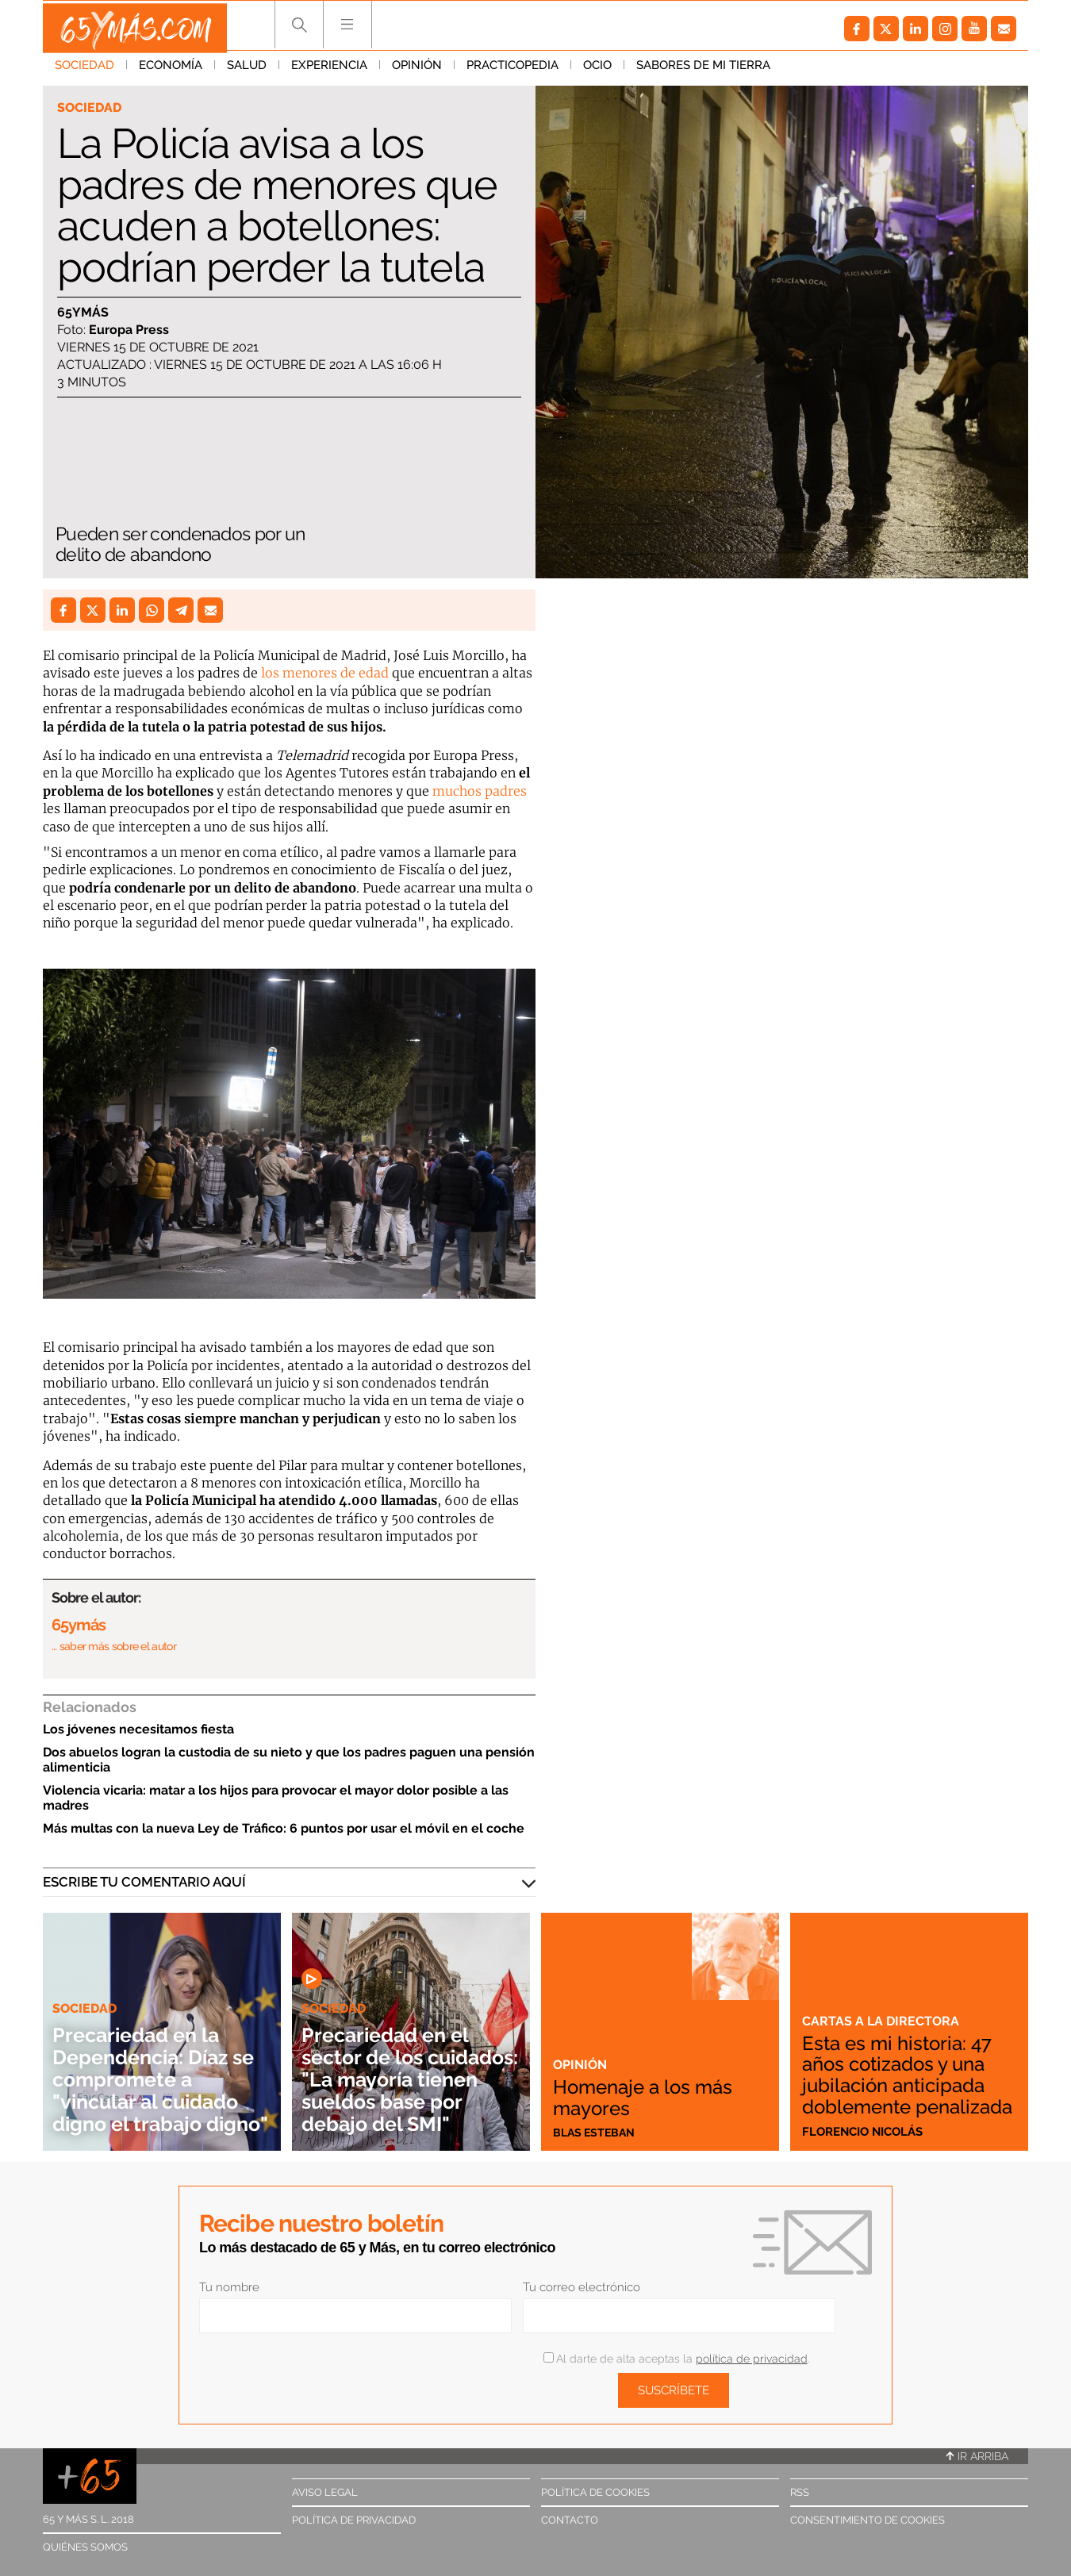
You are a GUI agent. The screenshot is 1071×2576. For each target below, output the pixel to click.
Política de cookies (595, 2492)
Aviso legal (325, 2492)
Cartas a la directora (882, 2002)
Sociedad (84, 70)
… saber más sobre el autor (114, 1646)
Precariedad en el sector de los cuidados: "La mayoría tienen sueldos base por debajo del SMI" (395, 2067)
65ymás (83, 313)
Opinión (417, 70)
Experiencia (329, 70)
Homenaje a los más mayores (650, 2096)
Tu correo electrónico (581, 2287)
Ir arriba (977, 2456)
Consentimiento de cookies (867, 2520)
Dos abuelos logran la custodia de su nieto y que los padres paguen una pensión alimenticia (289, 1760)
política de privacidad (752, 2358)
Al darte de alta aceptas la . (676, 2358)
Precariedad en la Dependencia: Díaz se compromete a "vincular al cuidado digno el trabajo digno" (157, 2067)
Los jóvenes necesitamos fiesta (138, 1729)
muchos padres (478, 791)
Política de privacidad (354, 2520)
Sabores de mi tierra (703, 70)
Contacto (569, 2520)
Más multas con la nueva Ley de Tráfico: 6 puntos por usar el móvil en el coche (283, 1828)
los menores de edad (325, 673)
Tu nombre (229, 2287)
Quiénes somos (85, 2547)
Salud (247, 70)
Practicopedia (512, 70)
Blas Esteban (596, 2132)
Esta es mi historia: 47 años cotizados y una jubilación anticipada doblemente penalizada (905, 2065)
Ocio (597, 70)
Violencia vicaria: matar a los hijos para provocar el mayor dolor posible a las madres (276, 1798)
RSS (799, 2492)
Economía (170, 70)
